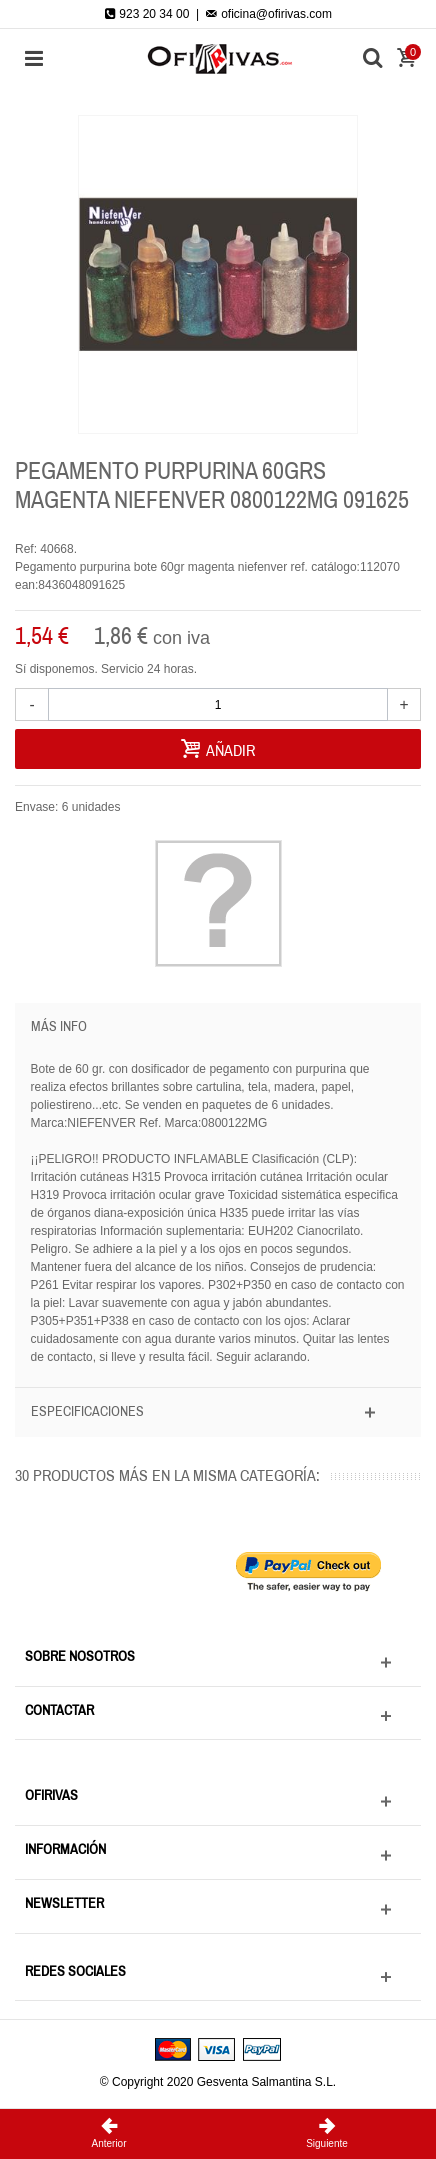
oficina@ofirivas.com (269, 14)
